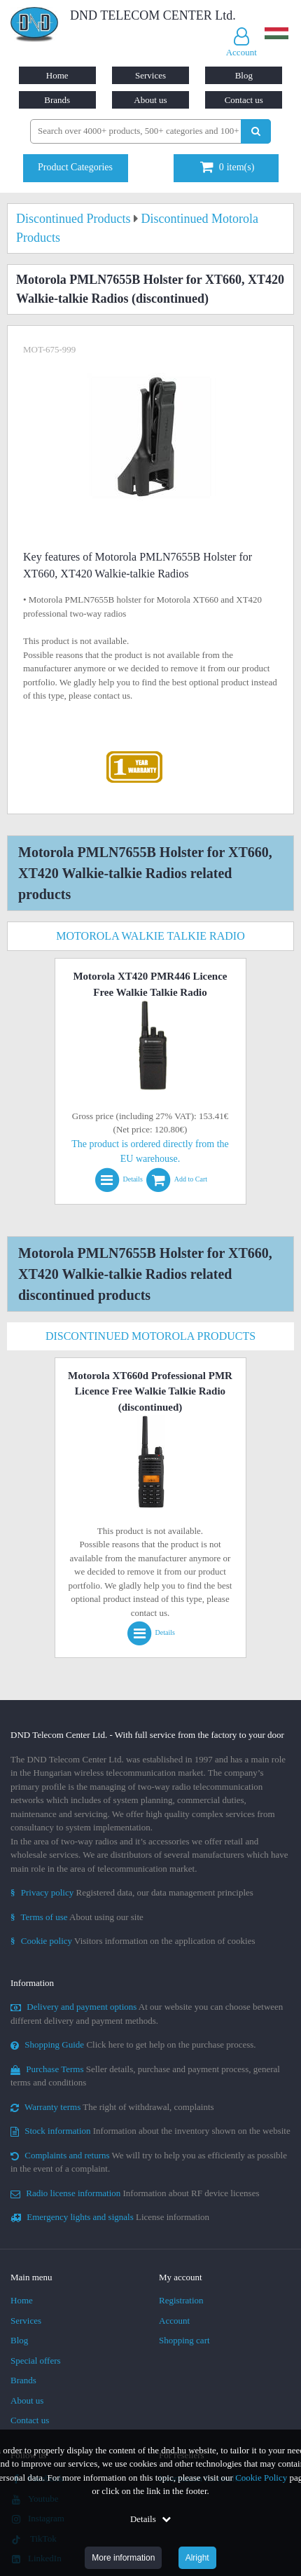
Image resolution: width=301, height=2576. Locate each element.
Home (57, 75)
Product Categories (75, 167)
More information (123, 2558)
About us (150, 100)
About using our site (77, 1917)
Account (174, 2320)
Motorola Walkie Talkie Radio (150, 936)
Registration (181, 2300)
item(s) (227, 167)
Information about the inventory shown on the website (150, 2130)
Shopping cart (184, 2340)
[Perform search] (256, 131)
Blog (244, 75)
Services (150, 75)
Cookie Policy (261, 2477)
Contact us (244, 100)
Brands (57, 100)
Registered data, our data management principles (131, 1892)
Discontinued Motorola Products (150, 1336)
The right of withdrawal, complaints (112, 2107)
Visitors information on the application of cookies (132, 1941)
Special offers (35, 2360)
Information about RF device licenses (134, 2193)
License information (109, 2217)
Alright (197, 2558)
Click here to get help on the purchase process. (133, 2044)
